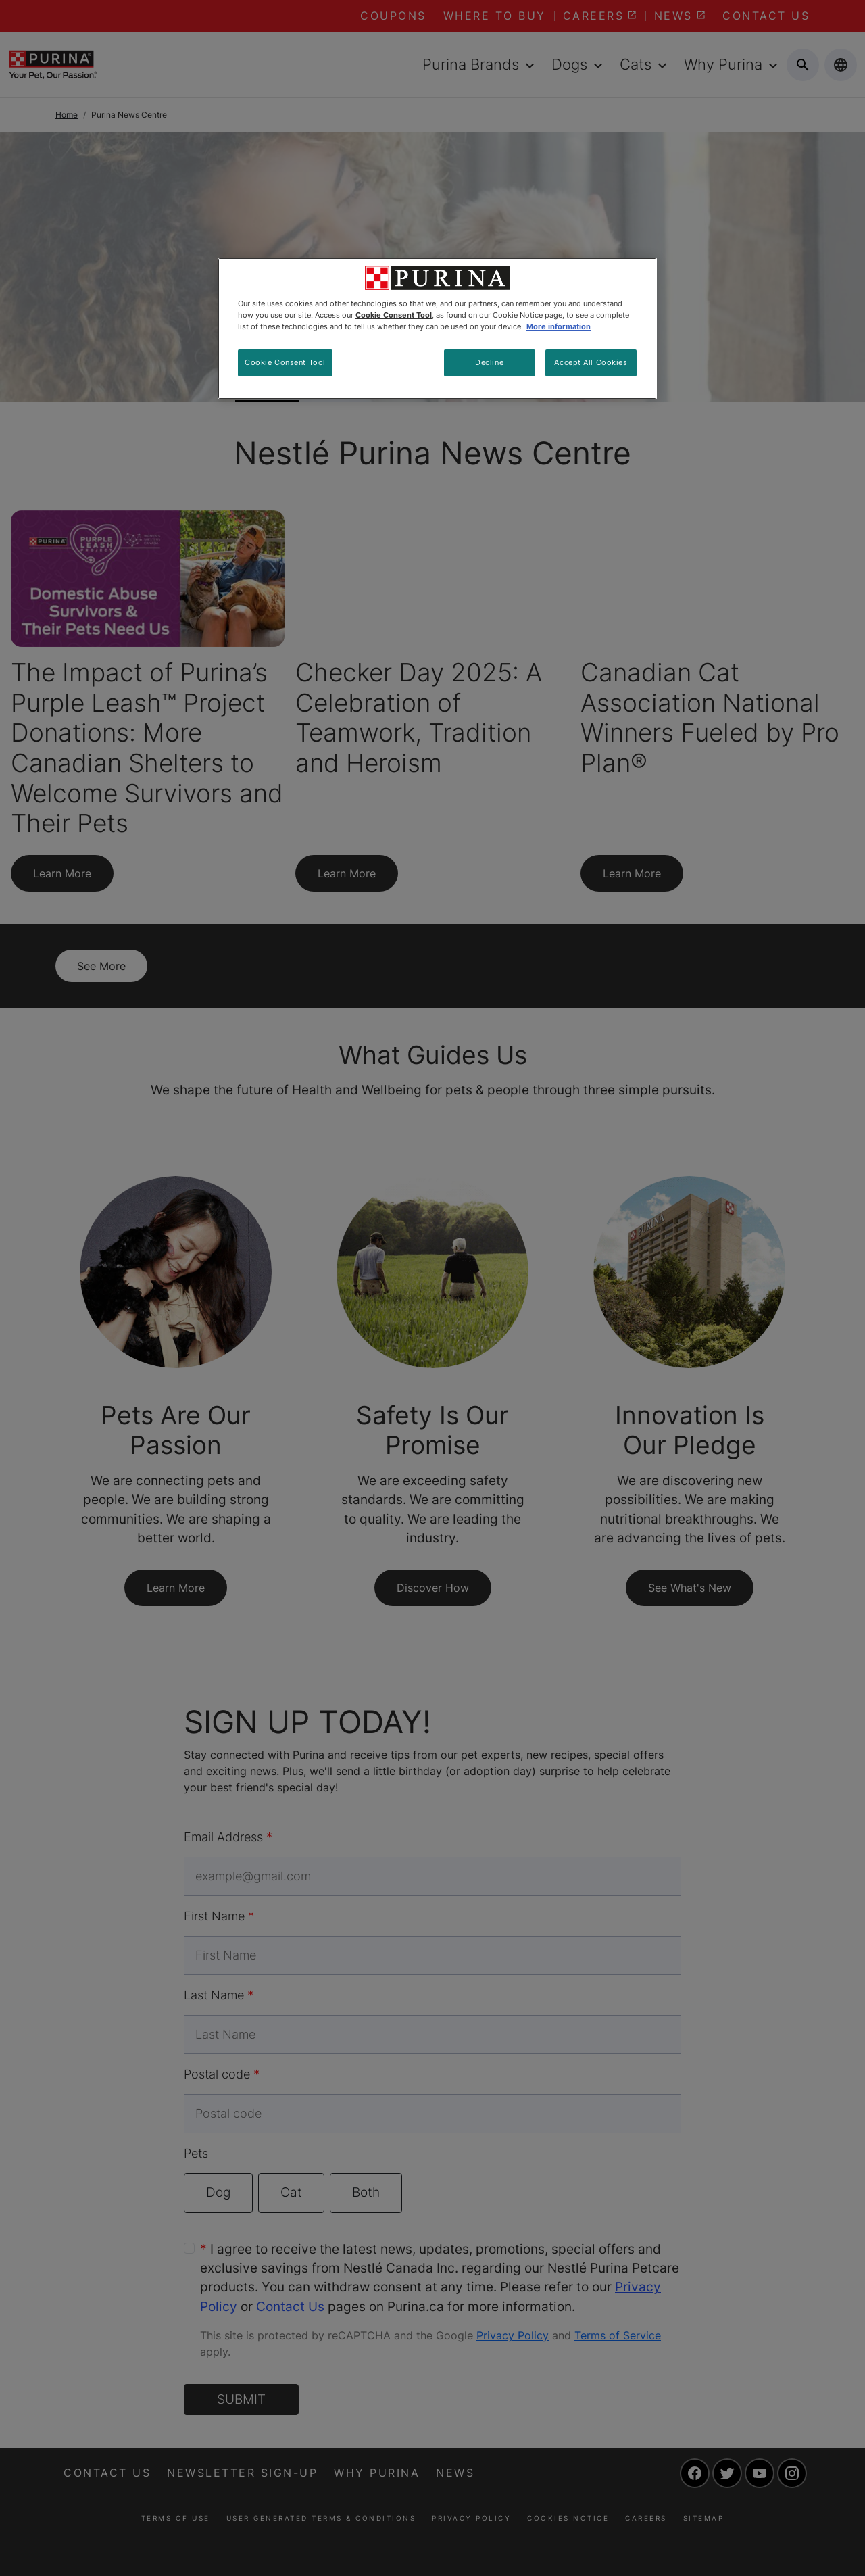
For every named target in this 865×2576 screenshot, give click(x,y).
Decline (489, 362)
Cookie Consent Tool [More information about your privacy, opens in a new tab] (393, 315)
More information (558, 326)
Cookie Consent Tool (285, 362)
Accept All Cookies (590, 362)
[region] (437, 328)
